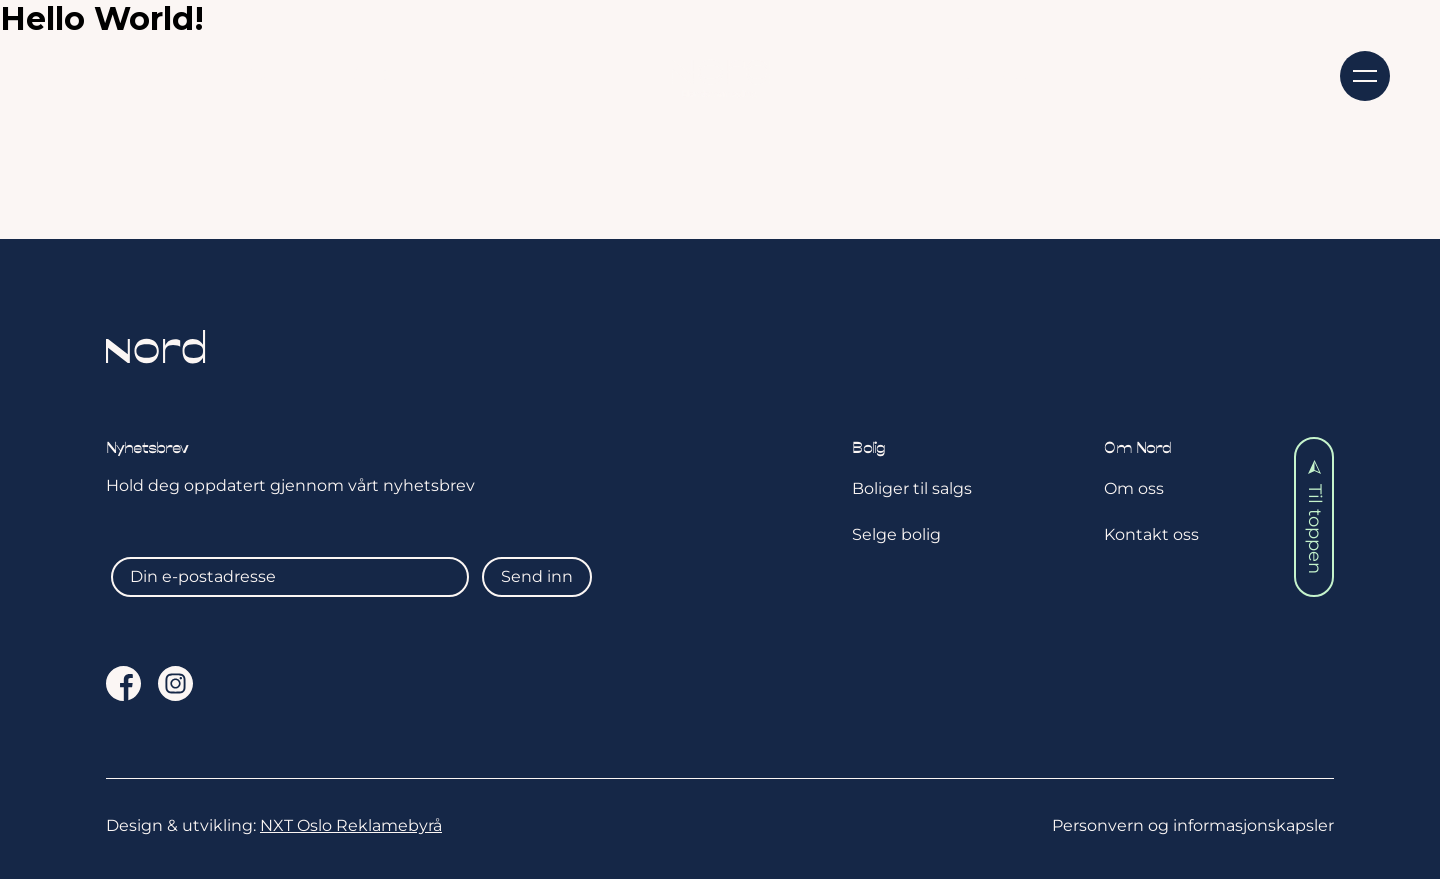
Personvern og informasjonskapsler (1193, 825)
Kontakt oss (1158, 74)
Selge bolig (896, 534)
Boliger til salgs (912, 488)
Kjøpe (253, 74)
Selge (379, 74)
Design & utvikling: (274, 825)
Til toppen (1315, 517)
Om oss (995, 74)
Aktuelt (514, 74)
